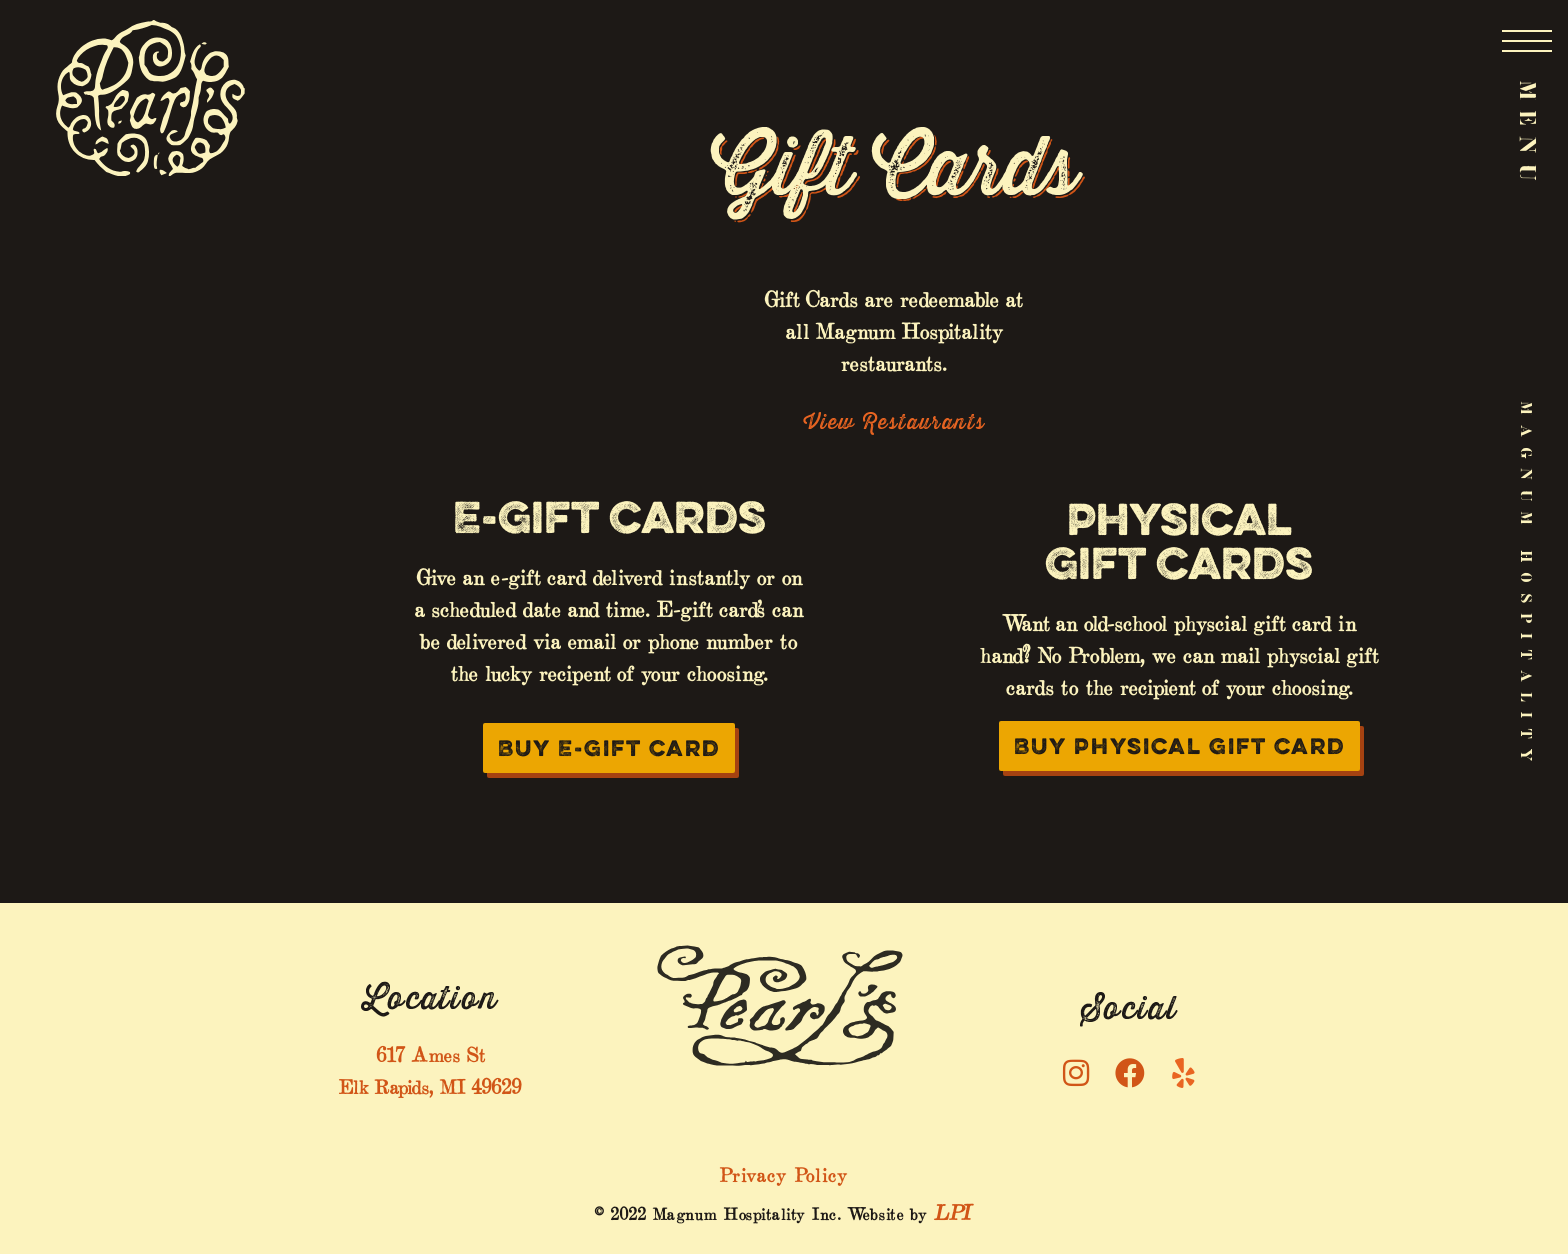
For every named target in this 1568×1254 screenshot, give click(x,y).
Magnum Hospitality (1526, 586)
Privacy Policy (784, 1172)
